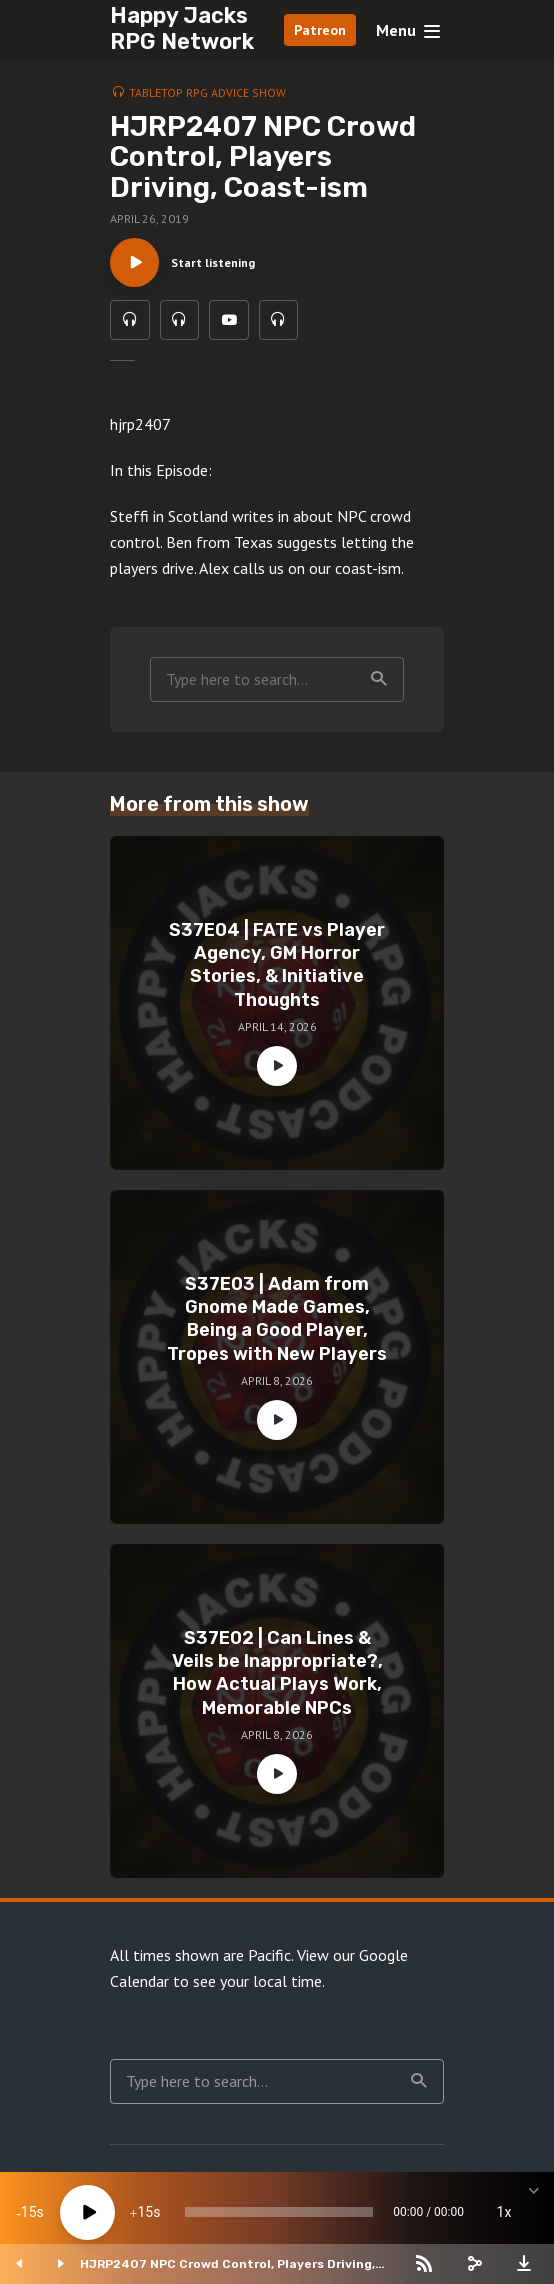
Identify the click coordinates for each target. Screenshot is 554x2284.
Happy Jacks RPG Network (182, 28)
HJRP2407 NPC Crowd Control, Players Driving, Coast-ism (227, 2264)
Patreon (320, 30)
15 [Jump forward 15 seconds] (145, 2212)
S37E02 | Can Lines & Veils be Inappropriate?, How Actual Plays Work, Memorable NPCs (277, 1674)
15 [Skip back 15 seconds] (29, 2212)
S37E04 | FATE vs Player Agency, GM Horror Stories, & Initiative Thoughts (277, 966)
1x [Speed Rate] (504, 2212)
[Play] (87, 2212)
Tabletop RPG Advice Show (207, 92)
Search (379, 680)
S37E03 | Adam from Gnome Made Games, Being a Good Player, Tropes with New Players (277, 1320)
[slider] (279, 2212)
